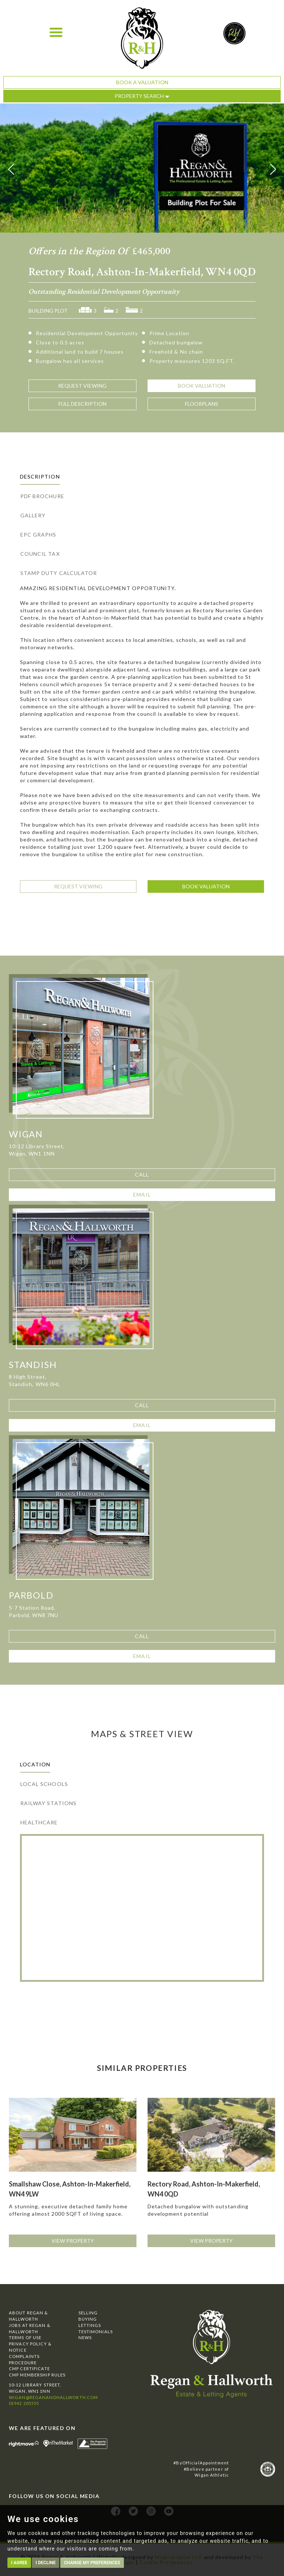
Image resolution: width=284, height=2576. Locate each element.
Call (142, 1174)
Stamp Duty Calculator (58, 573)
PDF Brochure (42, 496)
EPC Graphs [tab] (38, 534)
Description (82, 404)
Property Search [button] (142, 96)
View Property (72, 2241)
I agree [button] (19, 2562)
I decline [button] (45, 2562)
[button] (11, 169)
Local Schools (44, 1784)
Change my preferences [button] (92, 2562)
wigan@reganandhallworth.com (53, 2397)
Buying (87, 2319)
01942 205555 (24, 2403)
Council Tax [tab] (40, 554)
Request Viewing (78, 886)
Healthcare (39, 1822)
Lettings (89, 2325)
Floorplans (201, 404)
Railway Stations (48, 1803)
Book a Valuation (142, 82)
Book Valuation (206, 886)
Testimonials (95, 2331)
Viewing (82, 385)
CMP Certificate (29, 2368)
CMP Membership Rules (37, 2374)
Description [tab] (40, 476)
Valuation (201, 385)
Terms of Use (25, 2337)
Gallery (32, 515)
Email (142, 1194)
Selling (88, 2312)
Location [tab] (35, 1764)
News (85, 2337)
